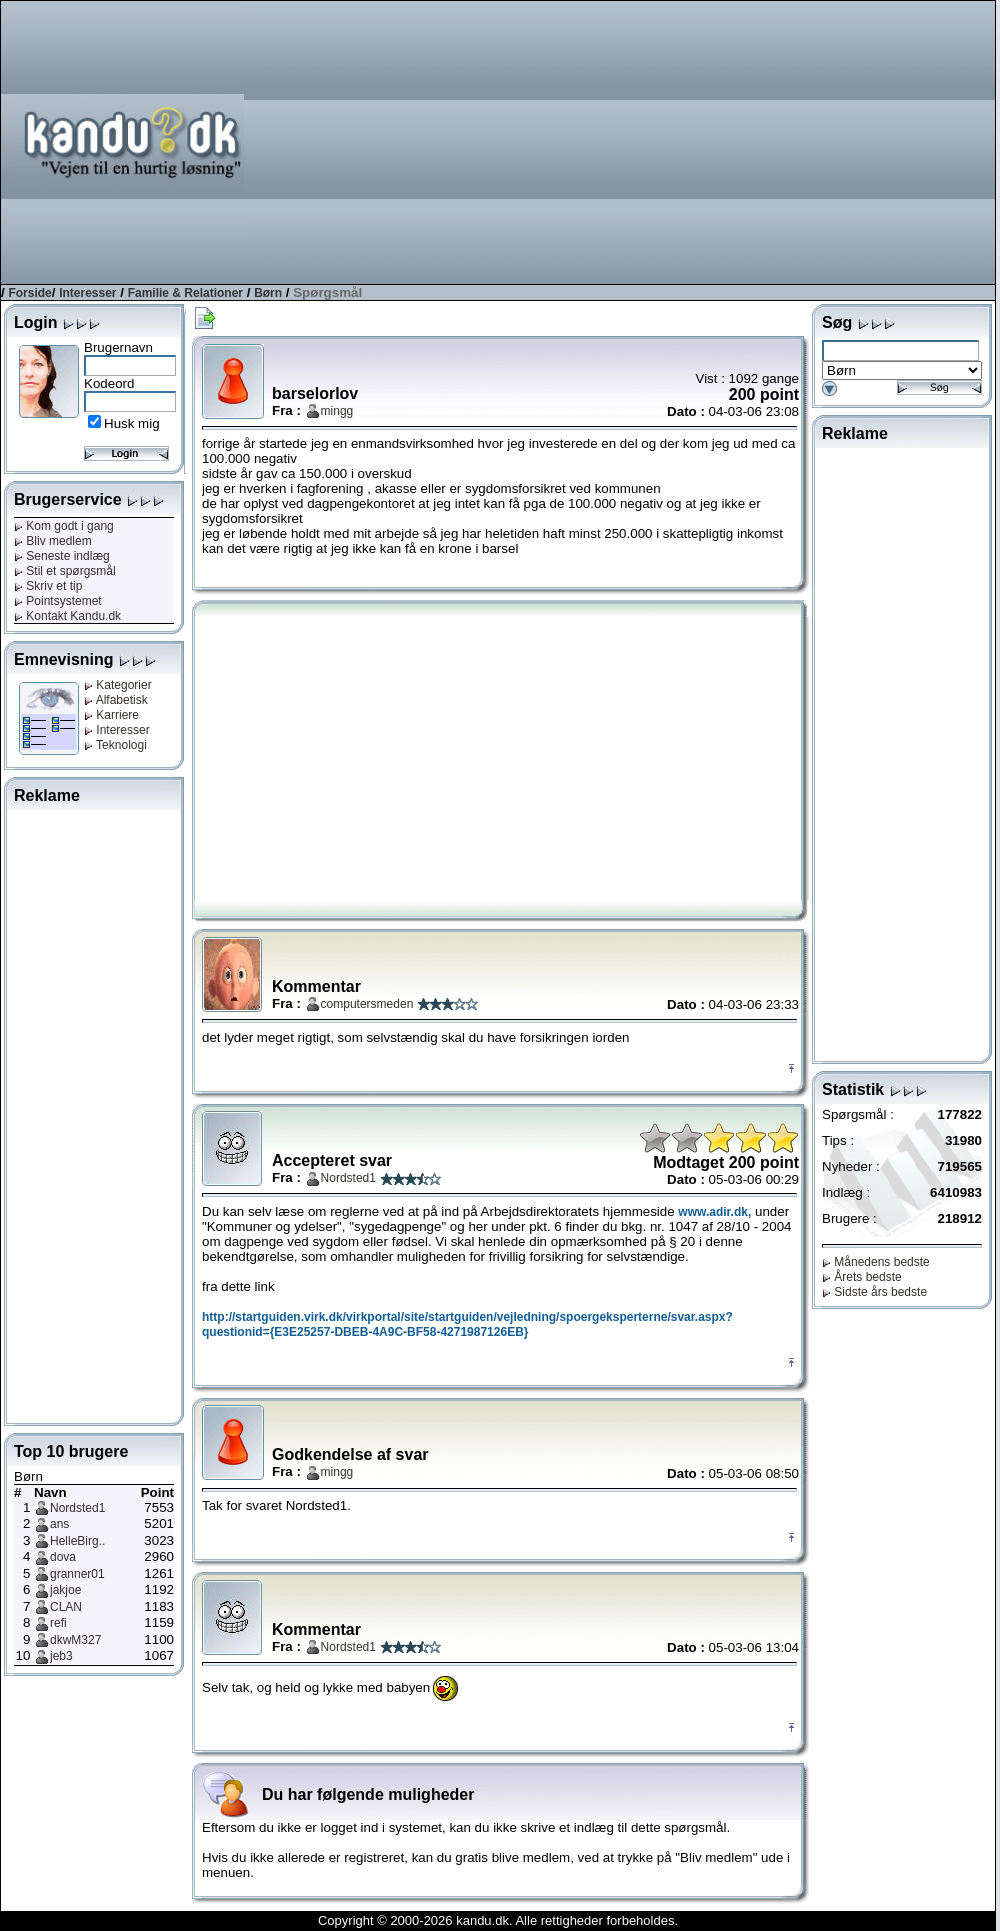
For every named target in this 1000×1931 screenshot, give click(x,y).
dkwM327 (75, 1640)
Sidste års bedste (874, 1292)
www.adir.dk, (714, 1212)
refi (58, 1623)
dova (63, 1557)
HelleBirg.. (77, 1541)
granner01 (77, 1574)
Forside (29, 293)
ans (59, 1524)
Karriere (111, 715)
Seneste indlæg (62, 556)
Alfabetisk (116, 700)
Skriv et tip (48, 586)
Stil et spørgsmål (65, 571)
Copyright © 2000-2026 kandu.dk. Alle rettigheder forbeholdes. (498, 1920)
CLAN (66, 1607)
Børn (268, 293)
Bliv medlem (53, 541)
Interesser (87, 293)
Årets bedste (862, 1277)
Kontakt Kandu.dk (67, 616)
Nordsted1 (77, 1508)
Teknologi (115, 745)
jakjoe (65, 1590)
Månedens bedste (876, 1262)
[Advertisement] (733, 141)
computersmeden (367, 1004)
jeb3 (61, 1656)
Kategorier (118, 685)
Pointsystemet (58, 601)
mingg (337, 411)
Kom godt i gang (64, 526)
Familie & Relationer (185, 293)
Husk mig (132, 423)
